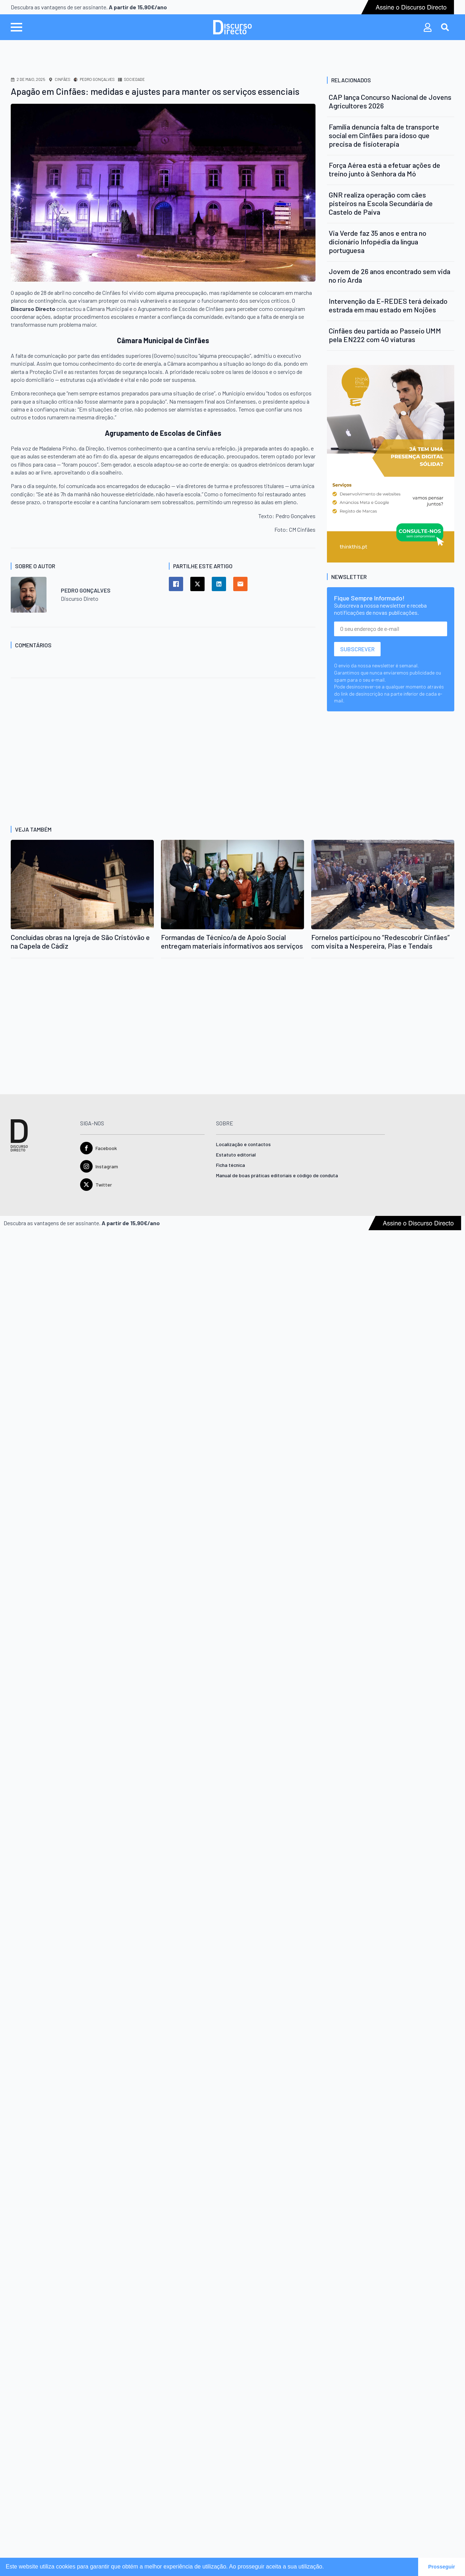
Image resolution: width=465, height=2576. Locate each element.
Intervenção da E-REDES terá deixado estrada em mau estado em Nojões (388, 305)
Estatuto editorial (236, 1155)
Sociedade (134, 79)
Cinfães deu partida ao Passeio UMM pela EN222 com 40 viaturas (385, 335)
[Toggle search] (445, 27)
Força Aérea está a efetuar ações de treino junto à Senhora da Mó (384, 169)
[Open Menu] (16, 27)
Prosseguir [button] (441, 2567)
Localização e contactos (243, 1144)
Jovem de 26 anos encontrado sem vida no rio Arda (389, 275)
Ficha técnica (230, 1165)
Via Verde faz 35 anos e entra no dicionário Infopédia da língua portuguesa (377, 241)
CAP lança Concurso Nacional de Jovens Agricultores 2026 (390, 101)
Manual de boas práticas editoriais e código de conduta (277, 1175)
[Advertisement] (109, 750)
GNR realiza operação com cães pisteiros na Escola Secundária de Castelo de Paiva (381, 203)
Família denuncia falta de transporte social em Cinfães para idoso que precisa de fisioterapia (384, 135)
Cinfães (62, 79)
